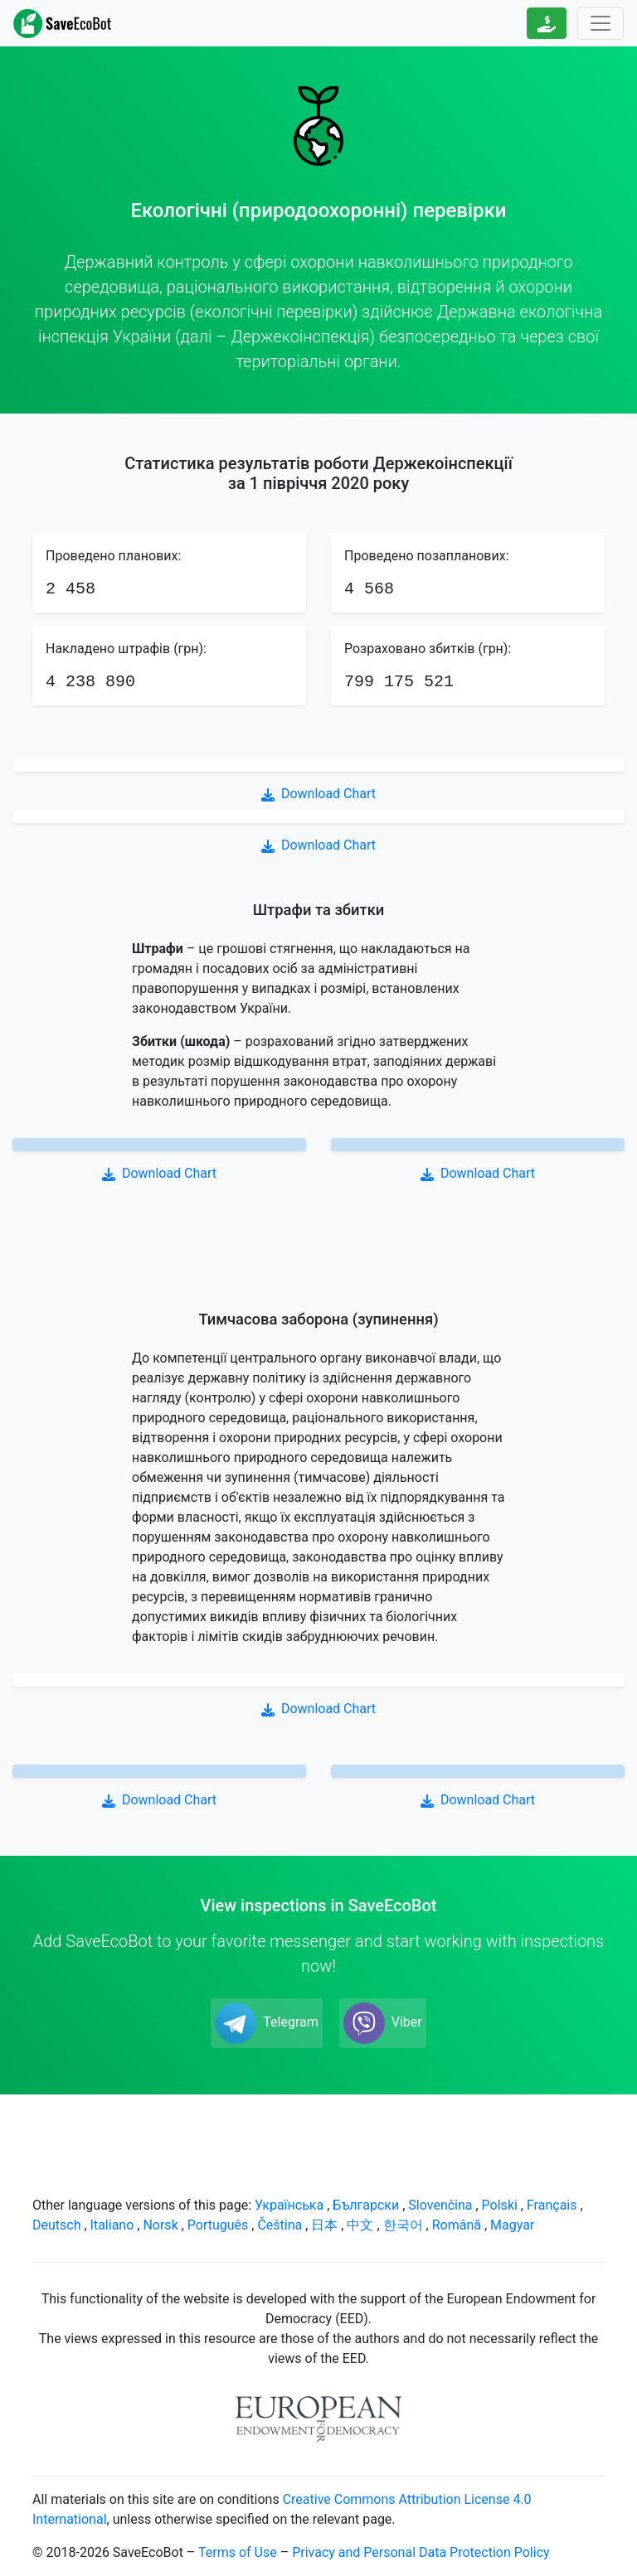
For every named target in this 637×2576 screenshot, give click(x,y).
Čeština (279, 2225)
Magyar (512, 2225)
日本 (324, 2225)
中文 (360, 2225)
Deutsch (56, 2225)
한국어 (403, 2225)
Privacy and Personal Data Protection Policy (420, 2552)
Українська (289, 2205)
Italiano (112, 2225)
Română (456, 2225)
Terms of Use (237, 2552)
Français (552, 2205)
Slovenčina (440, 2205)
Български (366, 2205)
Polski (500, 2205)
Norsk (160, 2225)
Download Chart (318, 793)
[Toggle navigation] (600, 23)
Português (218, 2225)
